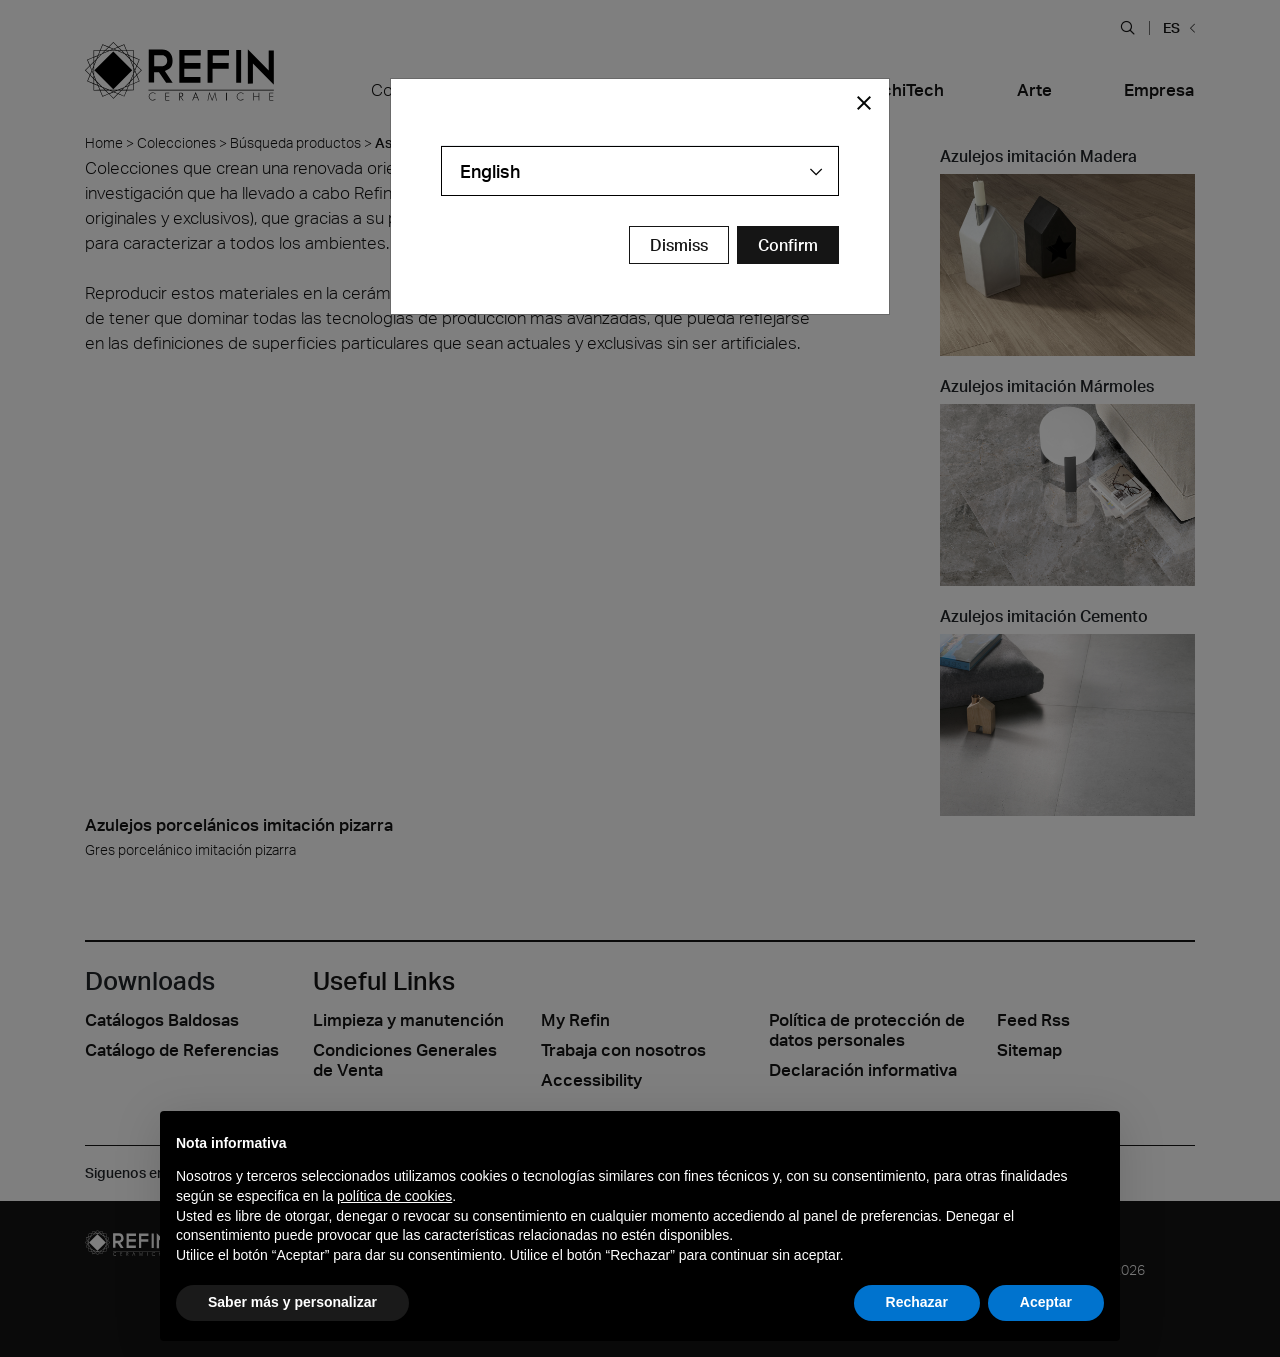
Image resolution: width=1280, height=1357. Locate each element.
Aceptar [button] (1046, 1302)
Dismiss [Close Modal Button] (679, 245)
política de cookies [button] (394, 1196)
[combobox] (640, 171)
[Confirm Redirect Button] (788, 245)
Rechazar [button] (917, 1302)
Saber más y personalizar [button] (292, 1302)
